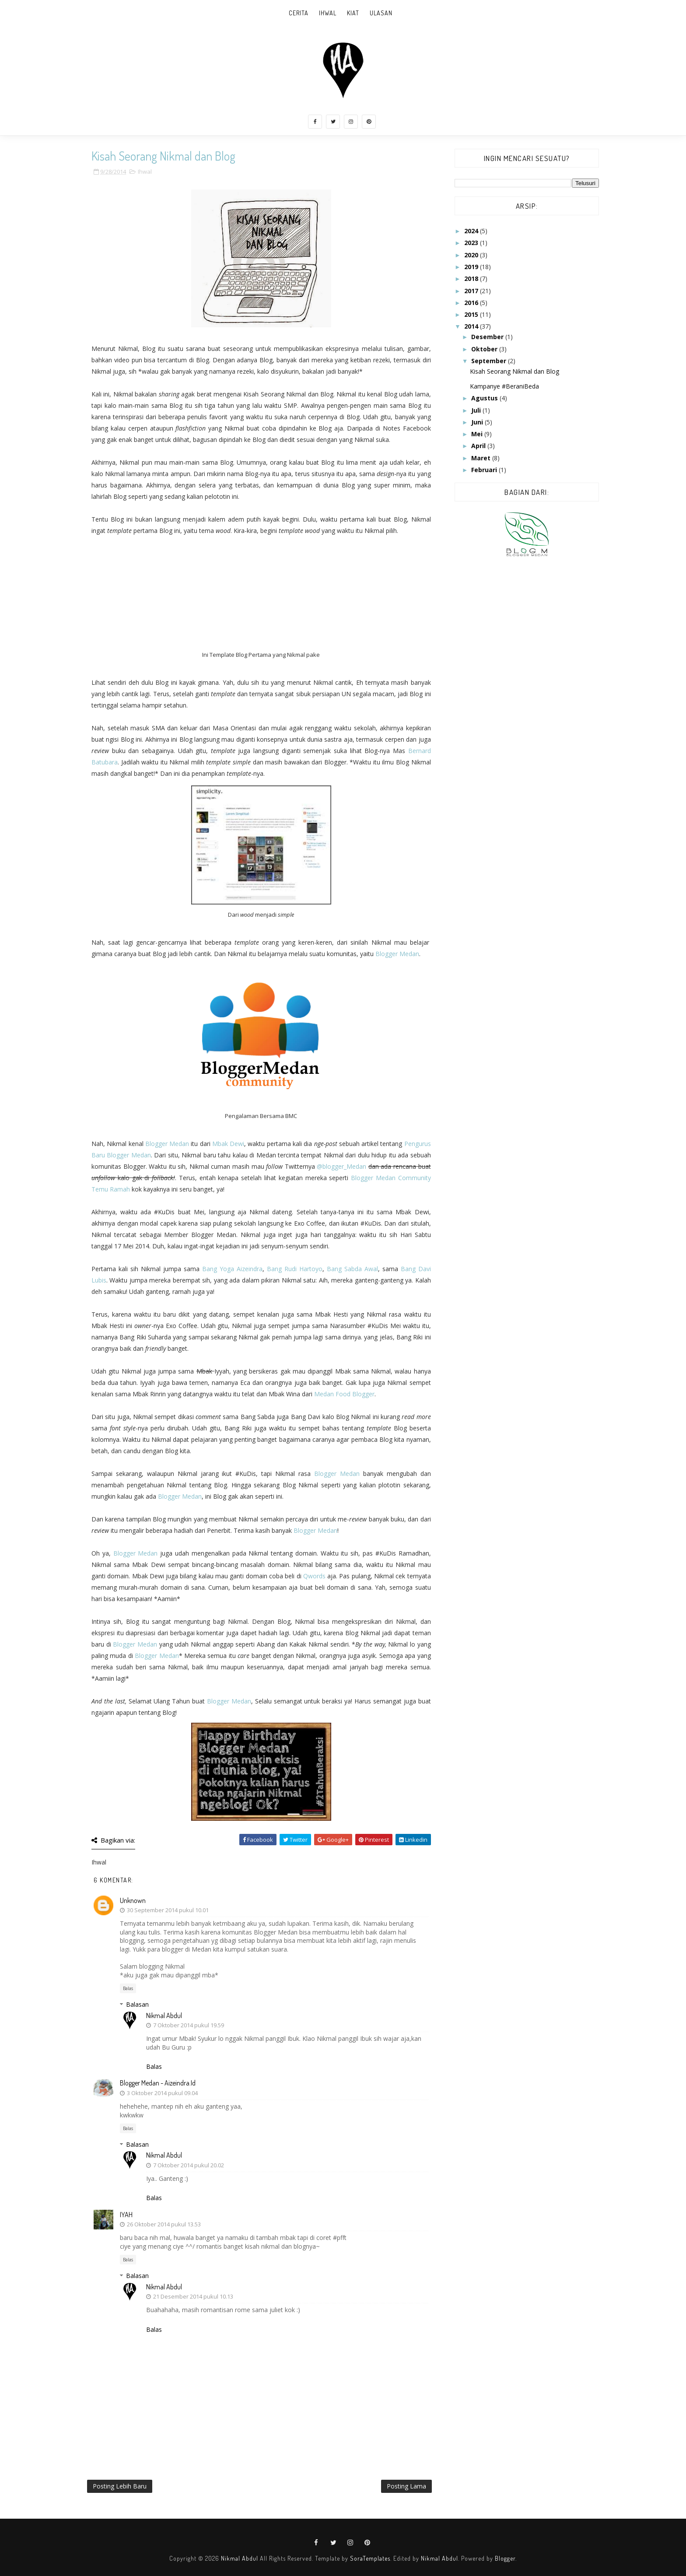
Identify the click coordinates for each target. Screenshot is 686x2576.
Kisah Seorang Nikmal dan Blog (514, 371)
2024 (472, 231)
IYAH (126, 2214)
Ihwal (327, 13)
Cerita (298, 13)
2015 (472, 314)
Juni (478, 422)
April (479, 446)
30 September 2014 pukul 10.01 (168, 1910)
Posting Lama (406, 2486)
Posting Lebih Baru (120, 2486)
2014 (472, 326)
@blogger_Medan (341, 1166)
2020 (472, 255)
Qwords (314, 1576)
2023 (472, 242)
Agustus (485, 398)
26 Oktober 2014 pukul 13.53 (164, 2224)
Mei (477, 434)
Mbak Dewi (228, 1143)
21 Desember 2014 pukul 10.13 (193, 2296)
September (489, 361)
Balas (128, 1988)
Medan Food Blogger (344, 1394)
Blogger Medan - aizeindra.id (158, 2082)
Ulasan (381, 13)
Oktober (485, 349)
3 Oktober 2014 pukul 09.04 (162, 2093)
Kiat (353, 13)
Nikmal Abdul (164, 2015)
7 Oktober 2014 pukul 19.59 (188, 2025)
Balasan (137, 2004)
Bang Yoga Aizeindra (232, 1269)
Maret (481, 458)
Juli (477, 410)
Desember (488, 337)
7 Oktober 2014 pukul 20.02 (188, 2165)
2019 (472, 267)
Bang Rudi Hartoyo (294, 1269)
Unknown (133, 1900)
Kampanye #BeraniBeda (504, 386)
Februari (485, 470)
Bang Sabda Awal (352, 1269)
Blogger (505, 2558)
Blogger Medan (397, 954)
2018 (472, 278)
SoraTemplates (370, 2558)
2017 (472, 291)
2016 (472, 302)
